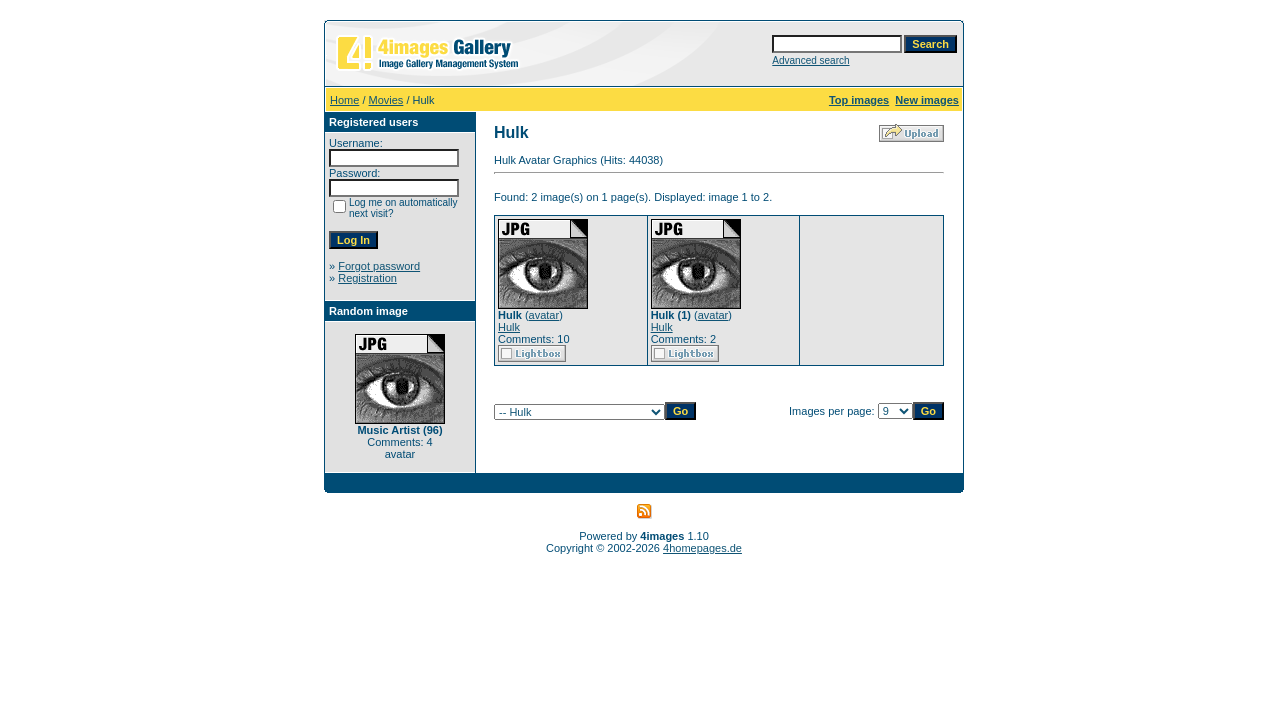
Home (344, 100)
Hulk (509, 327)
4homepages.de (702, 548)
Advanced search (810, 60)
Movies (386, 100)
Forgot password (379, 266)
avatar (544, 315)
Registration (367, 278)
